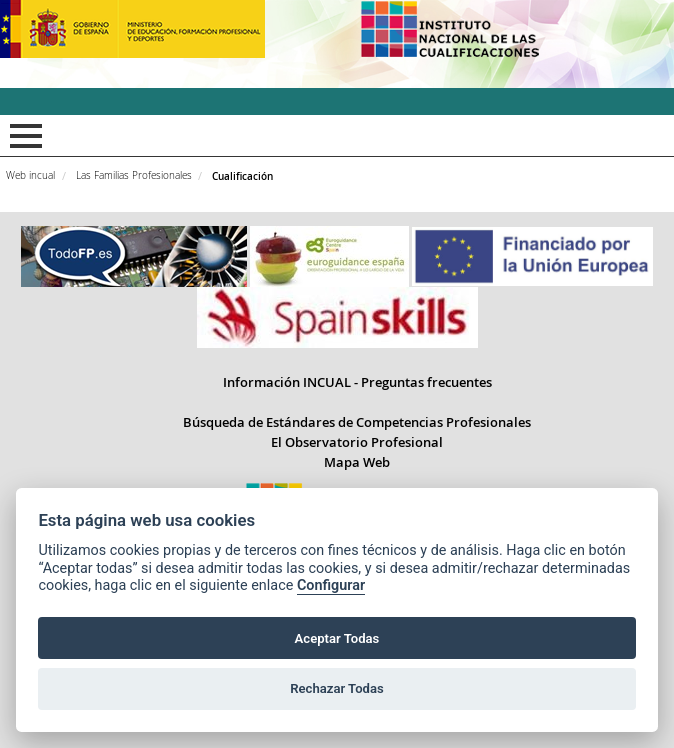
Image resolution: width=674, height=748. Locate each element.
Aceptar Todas (337, 638)
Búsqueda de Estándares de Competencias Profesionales (357, 422)
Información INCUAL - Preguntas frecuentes (357, 382)
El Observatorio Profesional (357, 442)
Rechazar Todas (337, 688)
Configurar (331, 585)
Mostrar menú (22, 136)
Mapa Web (357, 462)
